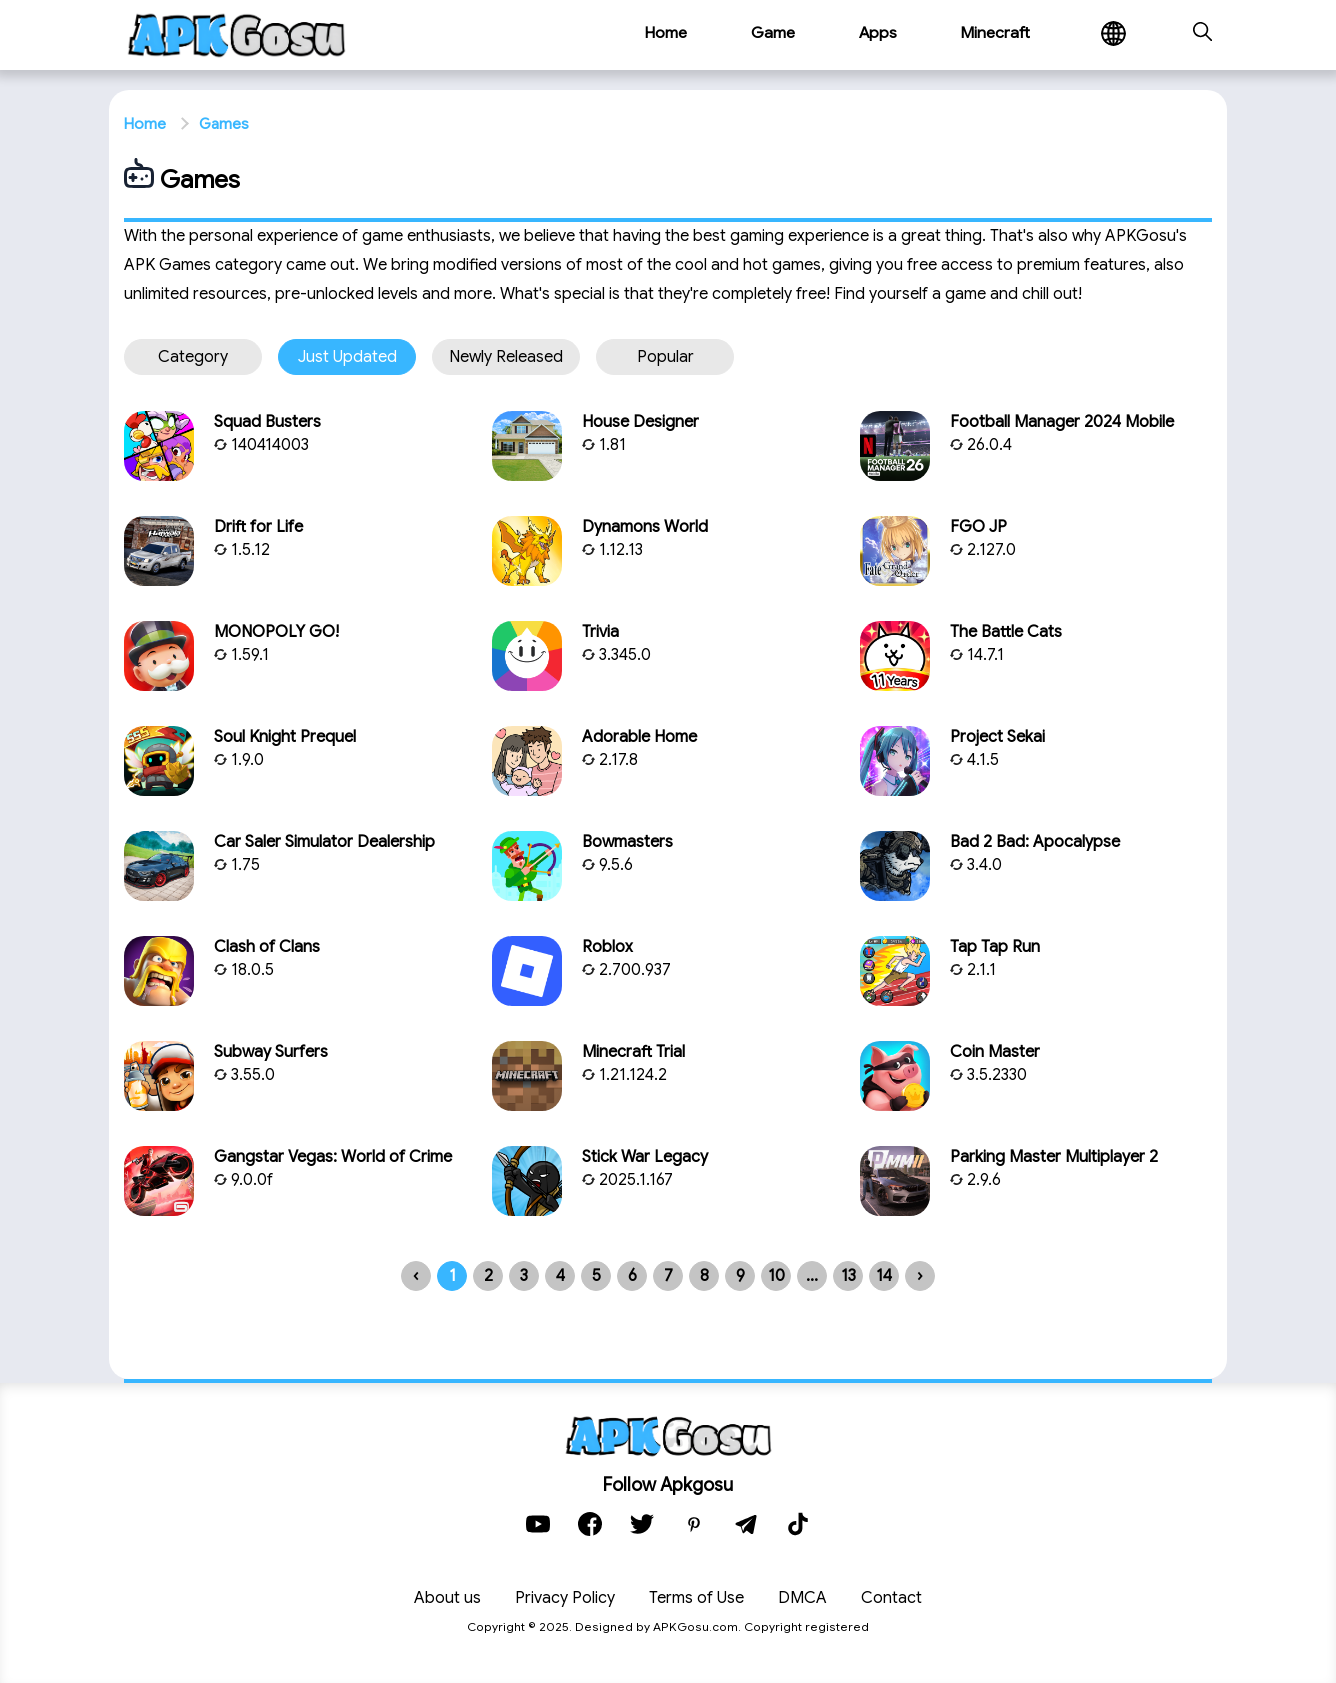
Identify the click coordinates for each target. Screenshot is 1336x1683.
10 (776, 1276)
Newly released (506, 357)
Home (145, 124)
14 (884, 1276)
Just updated (347, 357)
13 (848, 1276)
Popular (665, 357)
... (812, 1276)
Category (193, 357)
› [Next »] (920, 1276)
